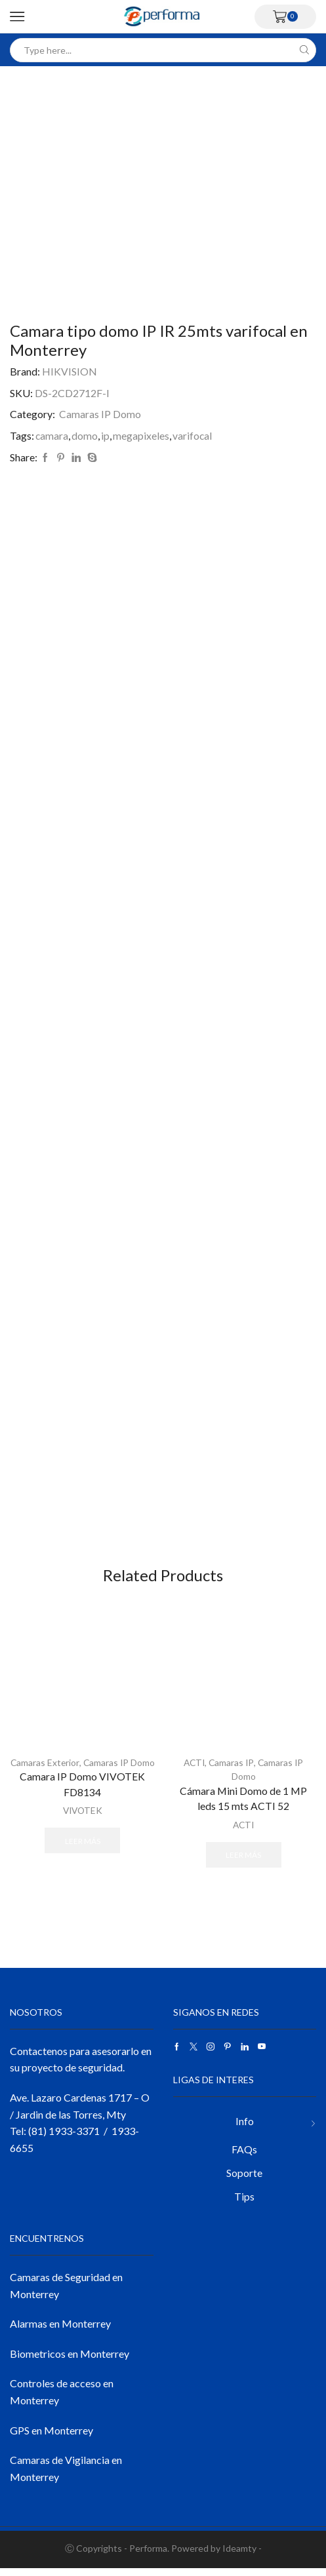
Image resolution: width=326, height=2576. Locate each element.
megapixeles (141, 435)
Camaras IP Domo (100, 414)
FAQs (244, 2157)
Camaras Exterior (57, 1769)
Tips (244, 2205)
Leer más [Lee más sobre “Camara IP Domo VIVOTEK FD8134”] (82, 1860)
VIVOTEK (83, 1831)
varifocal (193, 435)
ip (106, 435)
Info (244, 2129)
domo (85, 435)
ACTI (193, 1769)
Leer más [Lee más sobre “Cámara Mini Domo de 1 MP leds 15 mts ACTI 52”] (243, 1860)
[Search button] (304, 50)
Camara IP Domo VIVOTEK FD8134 (82, 1805)
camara (52, 435)
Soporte (244, 2180)
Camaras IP (232, 1769)
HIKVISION (69, 371)
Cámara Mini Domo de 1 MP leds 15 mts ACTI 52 (243, 1805)
